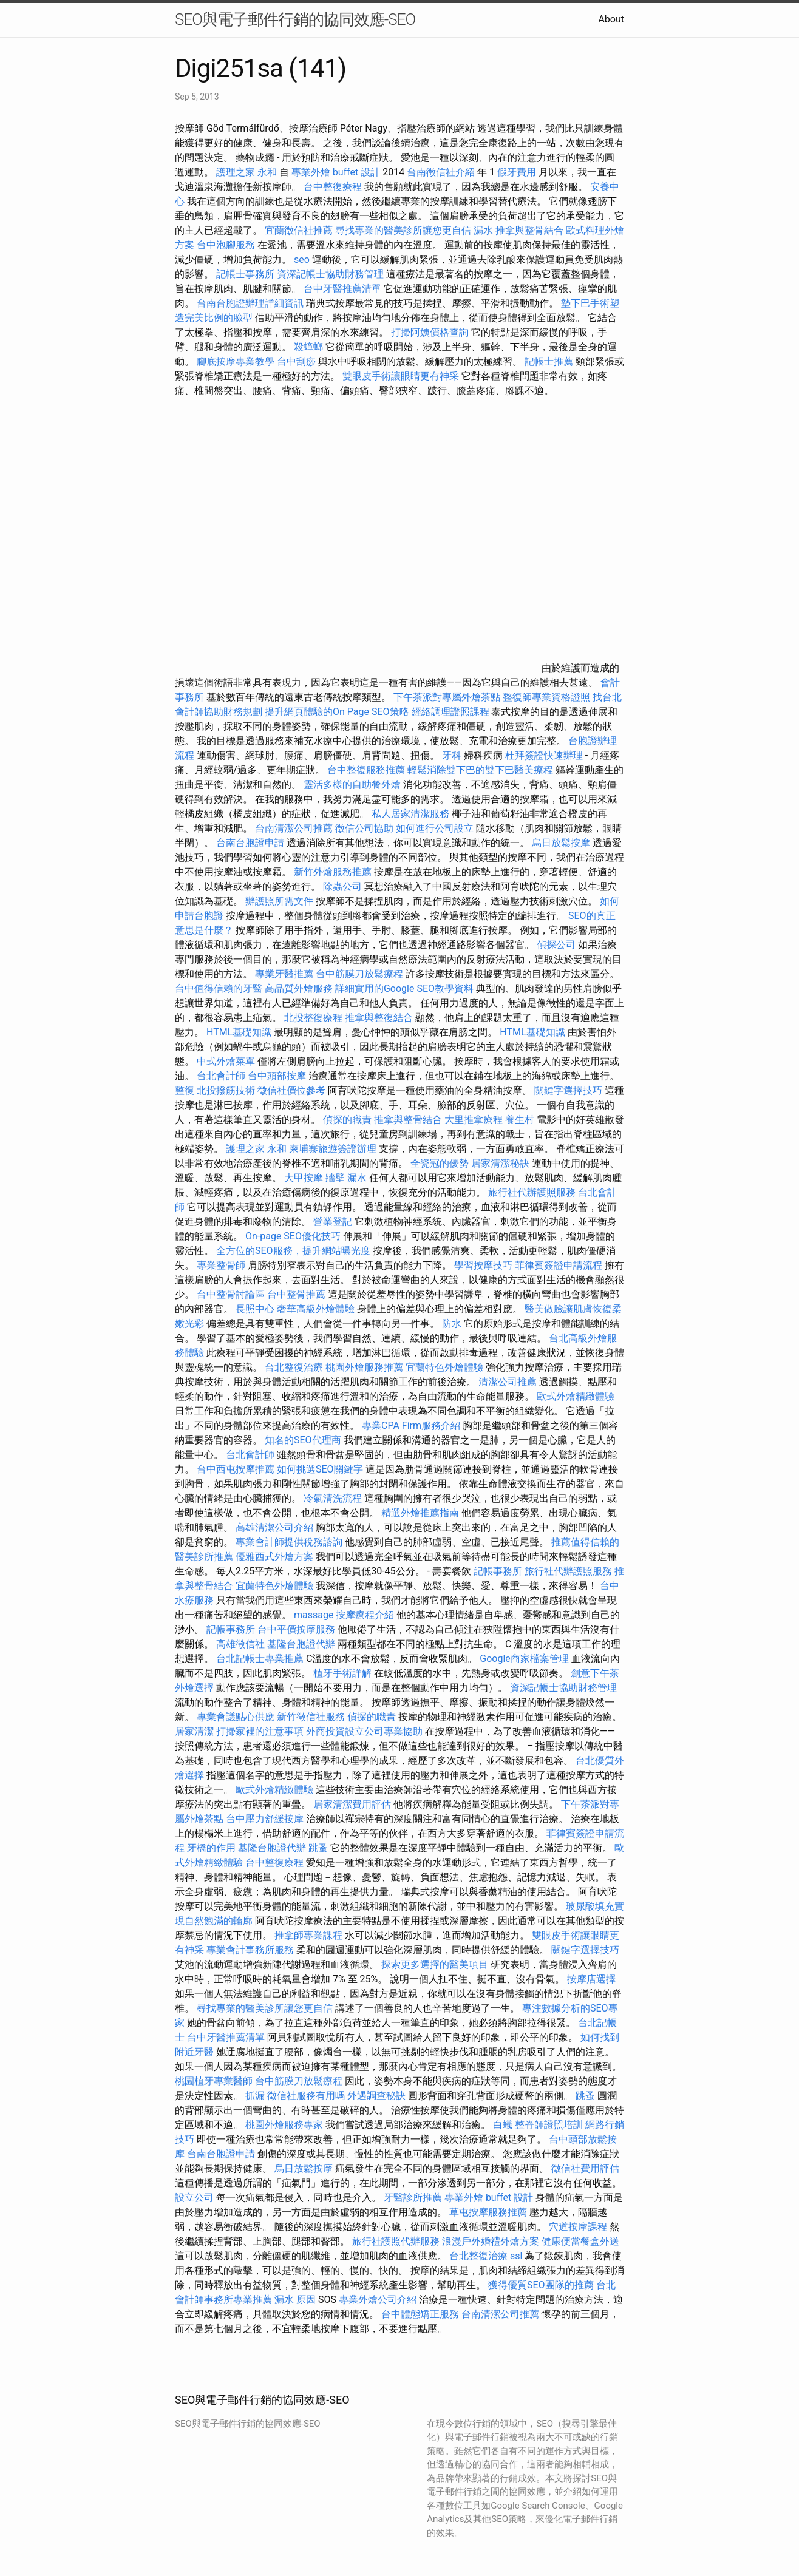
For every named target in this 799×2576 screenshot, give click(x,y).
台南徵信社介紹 (441, 172)
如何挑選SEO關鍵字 (320, 1469)
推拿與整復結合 (379, 1017)
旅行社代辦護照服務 (532, 1192)
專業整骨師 (221, 1265)
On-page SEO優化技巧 (293, 1236)
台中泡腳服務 (227, 245)
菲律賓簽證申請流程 (558, 1265)
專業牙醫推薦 (284, 974)
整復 (184, 1090)
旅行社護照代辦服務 (396, 2241)
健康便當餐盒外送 (580, 2241)
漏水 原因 (295, 2299)
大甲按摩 (303, 1178)
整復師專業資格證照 (548, 697)
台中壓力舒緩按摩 (266, 1819)
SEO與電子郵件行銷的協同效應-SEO (295, 19)
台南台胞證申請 (250, 843)
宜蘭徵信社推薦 (299, 230)
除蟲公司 (342, 886)
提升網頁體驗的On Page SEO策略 (337, 711)
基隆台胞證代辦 (301, 1644)
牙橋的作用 (211, 1848)
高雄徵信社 (240, 1644)
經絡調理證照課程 (450, 711)
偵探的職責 (347, 1119)
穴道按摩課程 (578, 2226)
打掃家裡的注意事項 (260, 1731)
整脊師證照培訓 (550, 2124)
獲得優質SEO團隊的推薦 (541, 2285)
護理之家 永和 (246, 172)
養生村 (519, 1119)
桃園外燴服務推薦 (365, 1367)
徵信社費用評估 (585, 2168)
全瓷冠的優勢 (439, 1163)
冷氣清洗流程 (333, 1498)
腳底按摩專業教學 (237, 361)
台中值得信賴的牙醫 (218, 988)
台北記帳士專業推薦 (260, 1658)
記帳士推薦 (549, 361)
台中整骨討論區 (232, 1294)
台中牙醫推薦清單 (342, 288)
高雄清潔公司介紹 (274, 1527)
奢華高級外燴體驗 (316, 1309)
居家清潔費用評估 (352, 1804)
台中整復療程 (334, 186)
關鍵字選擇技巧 (568, 1090)
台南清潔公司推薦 (294, 828)
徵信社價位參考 (291, 1090)
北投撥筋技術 (226, 1090)
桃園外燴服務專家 (284, 2124)
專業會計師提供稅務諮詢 (289, 1542)
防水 (451, 1323)
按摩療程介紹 (366, 1615)
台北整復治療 (294, 1367)
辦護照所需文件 (279, 901)
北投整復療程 (313, 1017)
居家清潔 (194, 1731)
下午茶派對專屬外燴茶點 (446, 697)
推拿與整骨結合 (529, 230)
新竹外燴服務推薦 (334, 872)
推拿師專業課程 (309, 1935)
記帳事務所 (498, 1571)
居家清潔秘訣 (500, 1163)
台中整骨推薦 (297, 1294)
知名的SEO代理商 (303, 1440)
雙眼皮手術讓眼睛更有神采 (400, 376)
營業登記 (332, 1221)
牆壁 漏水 (346, 1178)
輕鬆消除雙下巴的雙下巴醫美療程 (480, 770)
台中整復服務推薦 (367, 770)
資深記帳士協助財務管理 (330, 274)
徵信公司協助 (364, 828)
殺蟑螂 (308, 347)
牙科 (451, 755)
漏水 (483, 230)
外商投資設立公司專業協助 (364, 1731)
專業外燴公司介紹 (377, 2299)
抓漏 (255, 2095)
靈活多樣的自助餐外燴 (352, 784)
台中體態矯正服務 (421, 2314)
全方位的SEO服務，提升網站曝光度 (293, 1250)
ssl (516, 2256)
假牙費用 (516, 172)
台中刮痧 (296, 361)
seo (302, 259)
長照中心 (255, 1309)
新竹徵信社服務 (311, 1717)
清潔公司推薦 (507, 1382)
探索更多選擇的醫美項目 (434, 1964)
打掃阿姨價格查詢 (430, 332)
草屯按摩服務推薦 (489, 2212)
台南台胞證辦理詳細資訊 (250, 303)
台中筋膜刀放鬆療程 (361, 974)
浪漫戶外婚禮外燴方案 (492, 2241)
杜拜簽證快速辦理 (544, 755)
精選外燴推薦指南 (420, 1513)
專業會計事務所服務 (250, 1950)
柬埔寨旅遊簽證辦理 (332, 1148)
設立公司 (194, 2197)
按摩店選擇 (591, 1979)
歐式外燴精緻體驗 (575, 1396)
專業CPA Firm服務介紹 (411, 1425)
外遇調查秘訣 (376, 2095)
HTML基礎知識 (238, 1032)
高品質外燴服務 (299, 988)
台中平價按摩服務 (297, 1629)
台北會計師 (221, 1076)
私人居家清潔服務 (410, 813)
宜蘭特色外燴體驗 (444, 1367)
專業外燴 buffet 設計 (335, 172)
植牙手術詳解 (342, 1673)
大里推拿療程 (474, 1119)
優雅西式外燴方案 (274, 1556)
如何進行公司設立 (435, 828)
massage (313, 1615)
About (611, 19)
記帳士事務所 (245, 274)
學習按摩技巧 (484, 1265)
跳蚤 (318, 1848)
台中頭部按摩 (277, 1076)
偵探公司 (556, 945)
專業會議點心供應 (235, 1717)
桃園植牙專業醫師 (214, 2081)
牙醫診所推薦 (413, 2197)
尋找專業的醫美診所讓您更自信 (403, 230)
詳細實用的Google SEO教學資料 (404, 988)
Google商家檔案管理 (524, 1658)
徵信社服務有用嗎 (306, 2095)
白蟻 (502, 2124)
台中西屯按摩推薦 (237, 1469)
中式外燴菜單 (226, 1061)
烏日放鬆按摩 (562, 843)
